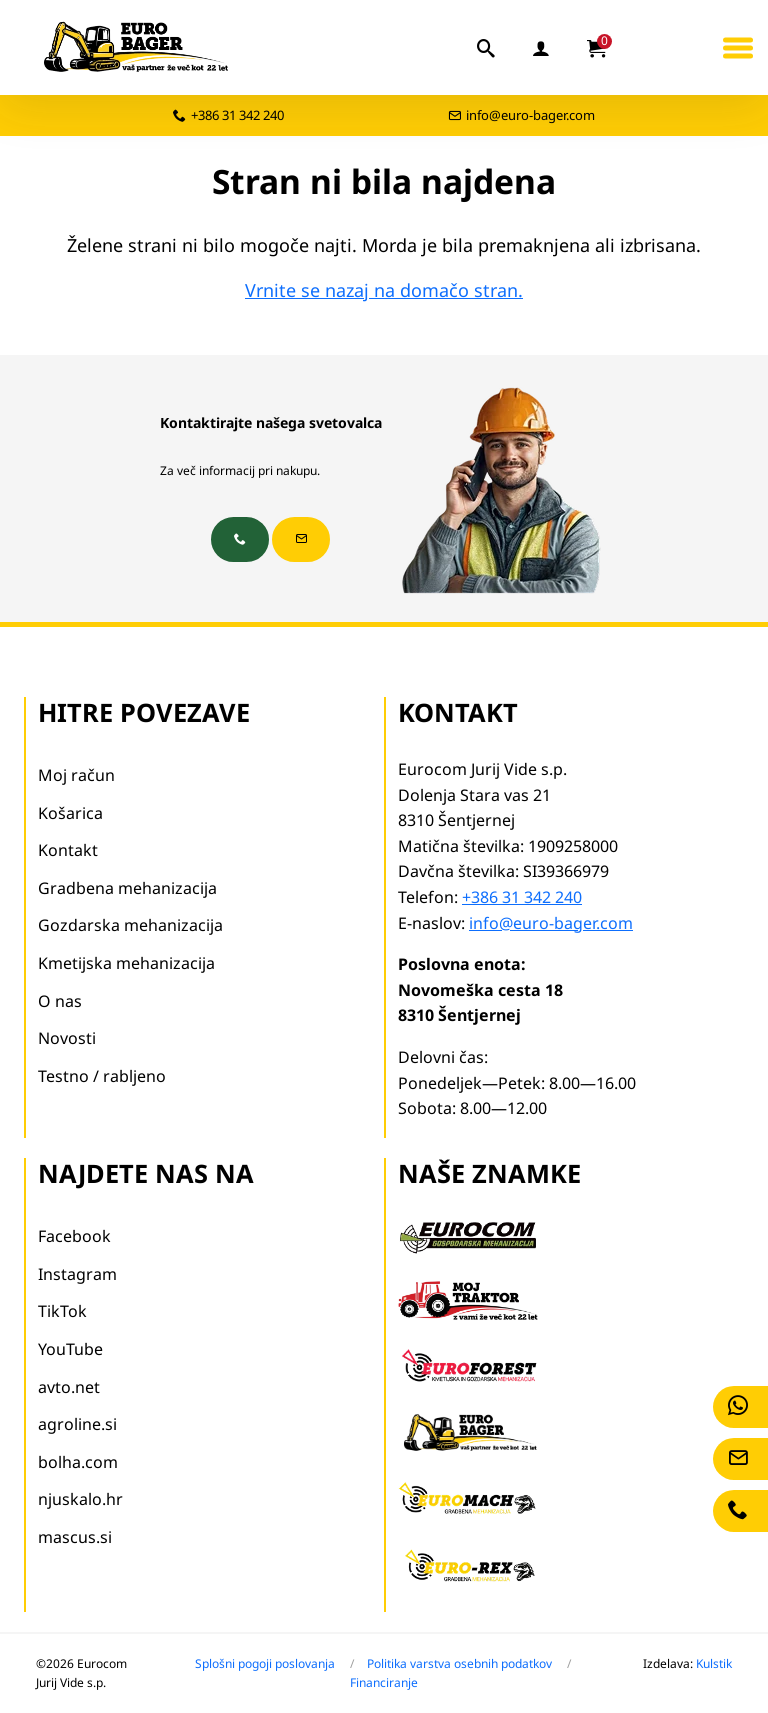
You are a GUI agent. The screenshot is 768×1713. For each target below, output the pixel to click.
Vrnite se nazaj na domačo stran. (384, 290)
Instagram (77, 1274)
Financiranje (384, 1682)
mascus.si (75, 1537)
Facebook (74, 1236)
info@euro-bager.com (530, 115)
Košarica (70, 813)
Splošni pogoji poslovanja (265, 1663)
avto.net (69, 1387)
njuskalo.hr (80, 1499)
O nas (60, 1001)
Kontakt (68, 850)
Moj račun (76, 775)
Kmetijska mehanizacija (126, 963)
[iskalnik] (487, 48)
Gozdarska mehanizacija (130, 925)
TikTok (62, 1311)
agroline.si (77, 1424)
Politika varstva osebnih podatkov (459, 1663)
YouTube (70, 1349)
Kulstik (714, 1663)
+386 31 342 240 (237, 115)
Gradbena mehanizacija (127, 888)
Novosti (67, 1038)
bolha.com (78, 1462)
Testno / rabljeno (102, 1076)
